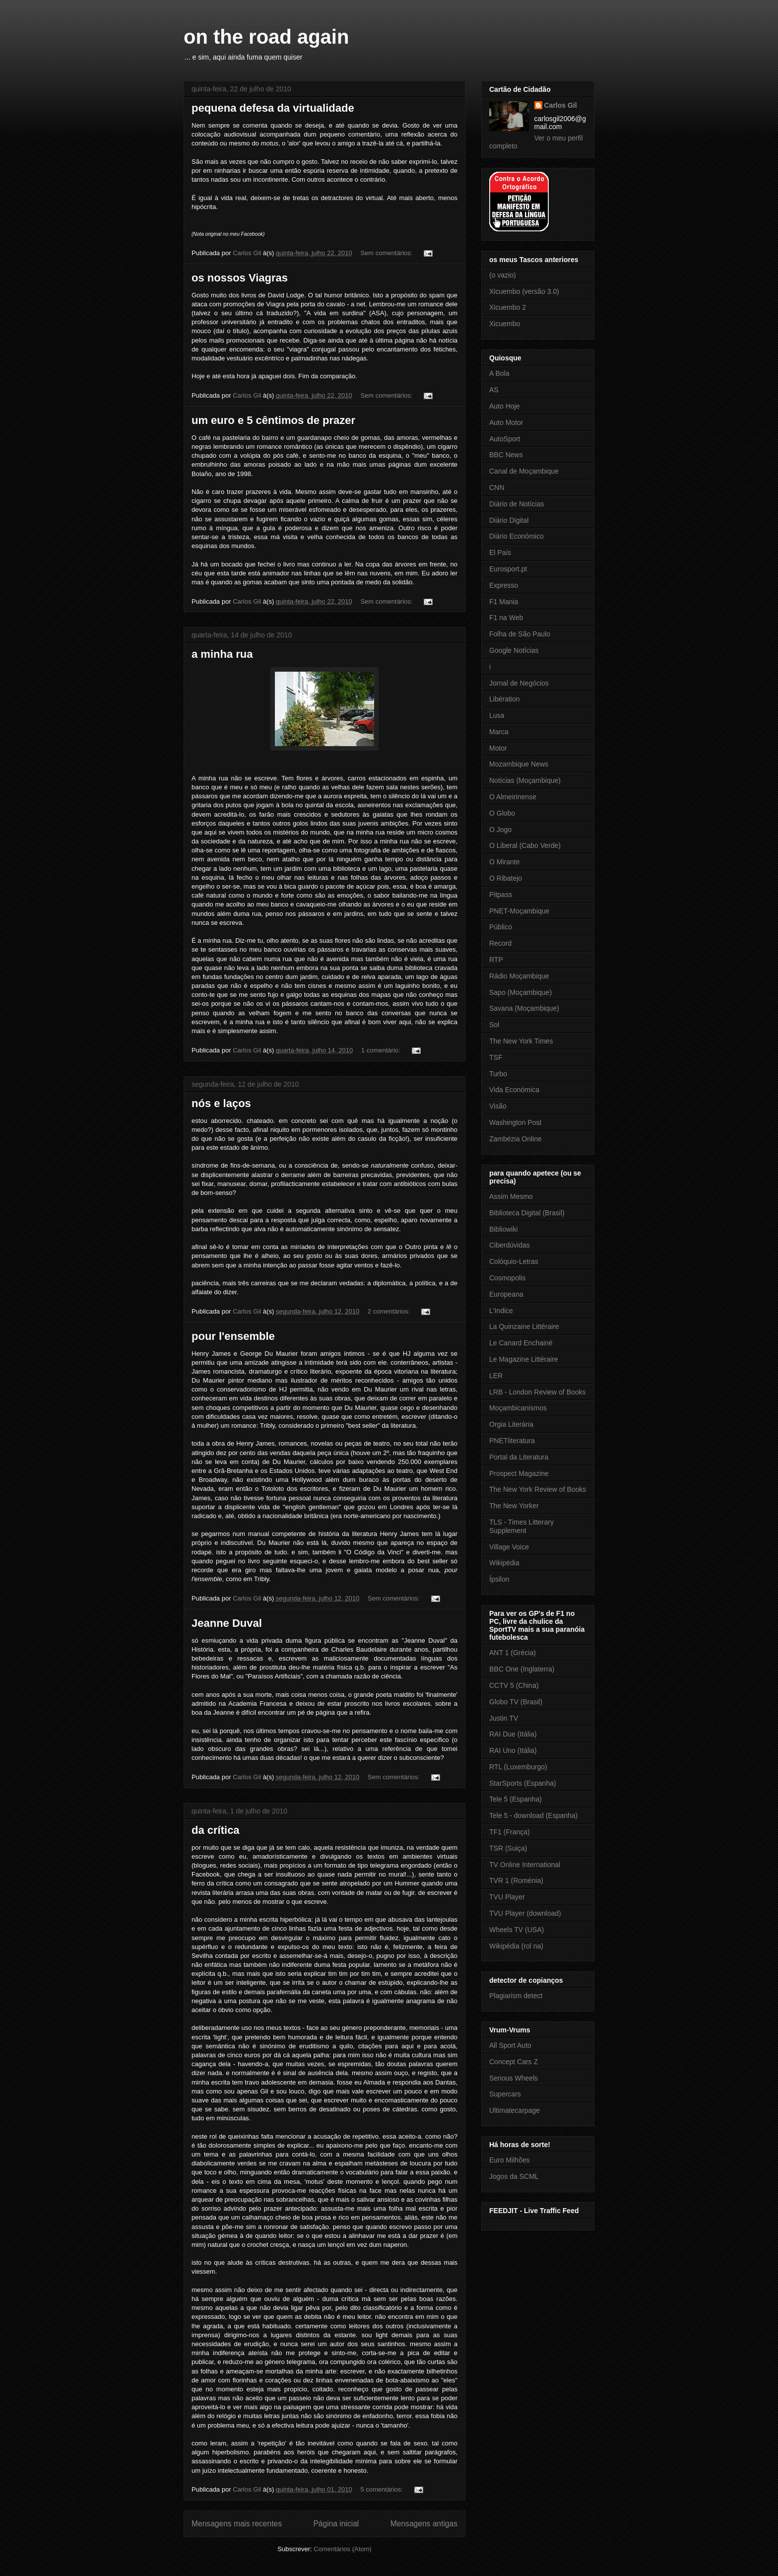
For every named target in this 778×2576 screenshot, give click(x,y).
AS (494, 390)
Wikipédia (504, 1563)
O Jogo (500, 830)
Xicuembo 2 (507, 307)
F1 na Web (506, 618)
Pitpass (500, 895)
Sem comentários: (387, 253)
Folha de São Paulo (519, 634)
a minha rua (222, 654)
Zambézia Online (515, 1139)
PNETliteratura (512, 1441)
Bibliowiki (503, 1229)
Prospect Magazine (519, 1473)
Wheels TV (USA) (516, 1930)
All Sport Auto (510, 2045)
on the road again (266, 37)
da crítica (216, 1830)
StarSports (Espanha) (522, 1783)
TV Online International (524, 1865)
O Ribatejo (505, 878)
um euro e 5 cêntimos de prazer (273, 420)
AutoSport (504, 439)
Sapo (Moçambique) (520, 992)
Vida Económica (514, 1090)
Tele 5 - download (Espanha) (533, 1815)
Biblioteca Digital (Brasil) (527, 1213)
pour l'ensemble (233, 1336)
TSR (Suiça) (508, 1848)
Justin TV (503, 1718)
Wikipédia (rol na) (516, 1946)
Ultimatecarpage (514, 2110)
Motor (498, 748)
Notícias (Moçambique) (525, 780)
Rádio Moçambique (519, 976)
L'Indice (501, 1311)
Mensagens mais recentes (237, 2523)
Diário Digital (508, 520)
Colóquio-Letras (513, 1261)
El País (500, 553)
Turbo (498, 1074)
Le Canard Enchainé (521, 1343)
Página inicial (336, 2523)
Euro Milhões (509, 2160)
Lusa (496, 715)
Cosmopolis (507, 1278)
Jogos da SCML (514, 2176)
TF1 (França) (509, 1832)
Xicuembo (504, 324)
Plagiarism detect (515, 1996)
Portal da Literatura (518, 1457)
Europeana (506, 1294)
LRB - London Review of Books (537, 1392)
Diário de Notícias (516, 504)
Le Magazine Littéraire (523, 1359)
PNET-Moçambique (519, 911)
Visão (498, 1106)
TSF (495, 1057)
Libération (504, 699)
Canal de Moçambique (524, 471)
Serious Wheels (513, 2078)
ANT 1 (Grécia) (512, 1653)
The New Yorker (514, 1506)
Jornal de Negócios (519, 683)
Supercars (505, 2094)
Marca (499, 732)
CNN (496, 487)
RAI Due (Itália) (513, 1734)
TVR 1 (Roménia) (516, 1880)
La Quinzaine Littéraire (524, 1326)
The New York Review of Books (537, 1489)
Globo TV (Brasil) (515, 1702)
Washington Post (515, 1122)
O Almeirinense (512, 797)
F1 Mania (503, 602)
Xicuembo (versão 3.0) (524, 291)
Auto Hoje (504, 406)
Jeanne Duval (227, 1623)
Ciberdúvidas (509, 1245)
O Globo (502, 813)
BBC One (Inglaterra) (522, 1669)
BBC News (506, 455)
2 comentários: (390, 1311)
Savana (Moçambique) (524, 1008)
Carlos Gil (560, 105)
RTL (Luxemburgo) (518, 1767)
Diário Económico (516, 536)
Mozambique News (518, 764)
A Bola (499, 373)
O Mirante (504, 862)
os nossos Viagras (240, 278)
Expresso (503, 585)
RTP (496, 960)
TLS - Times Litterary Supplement (521, 1526)
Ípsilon (499, 1579)
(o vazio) (502, 275)
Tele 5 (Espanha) (515, 1799)
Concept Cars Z (513, 2062)
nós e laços (221, 1103)
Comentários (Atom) (342, 2549)
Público (500, 927)
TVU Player (507, 1897)
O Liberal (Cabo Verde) (525, 845)
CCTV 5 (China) (514, 1685)
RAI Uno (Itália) (513, 1750)
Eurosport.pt (508, 569)
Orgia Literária (511, 1424)
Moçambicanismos (518, 1408)
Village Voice (509, 1547)
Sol (494, 1025)
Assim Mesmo (511, 1196)
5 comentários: (382, 2489)
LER (496, 1376)
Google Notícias (514, 650)
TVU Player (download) (525, 1913)
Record (500, 943)
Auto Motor (506, 422)
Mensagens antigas (423, 2523)
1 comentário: (381, 1050)
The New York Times (521, 1041)
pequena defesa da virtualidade (273, 108)
